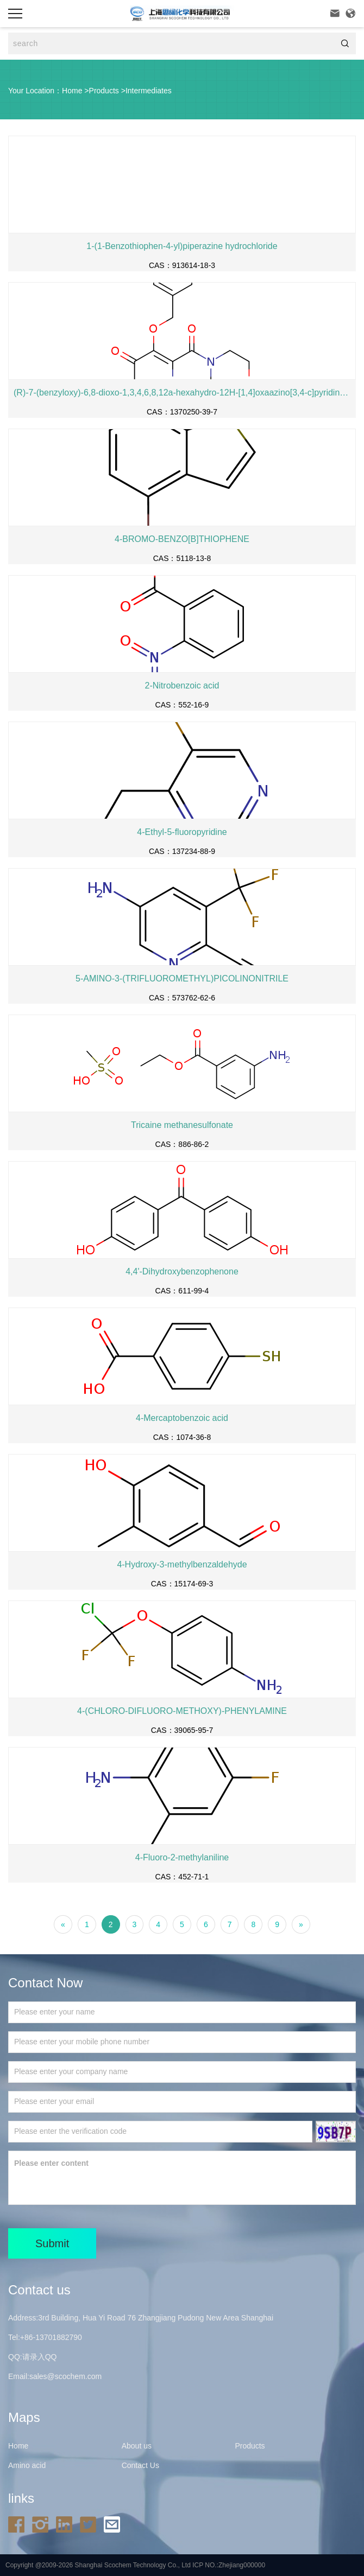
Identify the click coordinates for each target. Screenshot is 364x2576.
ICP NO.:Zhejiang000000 (228, 2565)
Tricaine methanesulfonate (182, 1125)
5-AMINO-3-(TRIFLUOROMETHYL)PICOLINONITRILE (182, 978)
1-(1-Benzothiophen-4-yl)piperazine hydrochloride (181, 246)
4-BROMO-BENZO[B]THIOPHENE (182, 539)
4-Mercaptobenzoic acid (182, 1418)
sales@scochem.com (65, 2376)
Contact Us (140, 2465)
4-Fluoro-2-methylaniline (182, 1857)
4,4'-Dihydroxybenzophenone (182, 1271)
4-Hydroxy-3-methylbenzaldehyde (182, 1564)
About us (137, 2445)
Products (104, 90)
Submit (52, 2243)
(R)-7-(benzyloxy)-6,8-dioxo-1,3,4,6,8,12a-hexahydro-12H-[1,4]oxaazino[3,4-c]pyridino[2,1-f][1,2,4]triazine (182, 392)
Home (72, 90)
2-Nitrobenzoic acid (182, 685)
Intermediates (148, 90)
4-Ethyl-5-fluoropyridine (182, 832)
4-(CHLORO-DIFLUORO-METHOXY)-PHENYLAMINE (182, 1711)
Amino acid (27, 2465)
